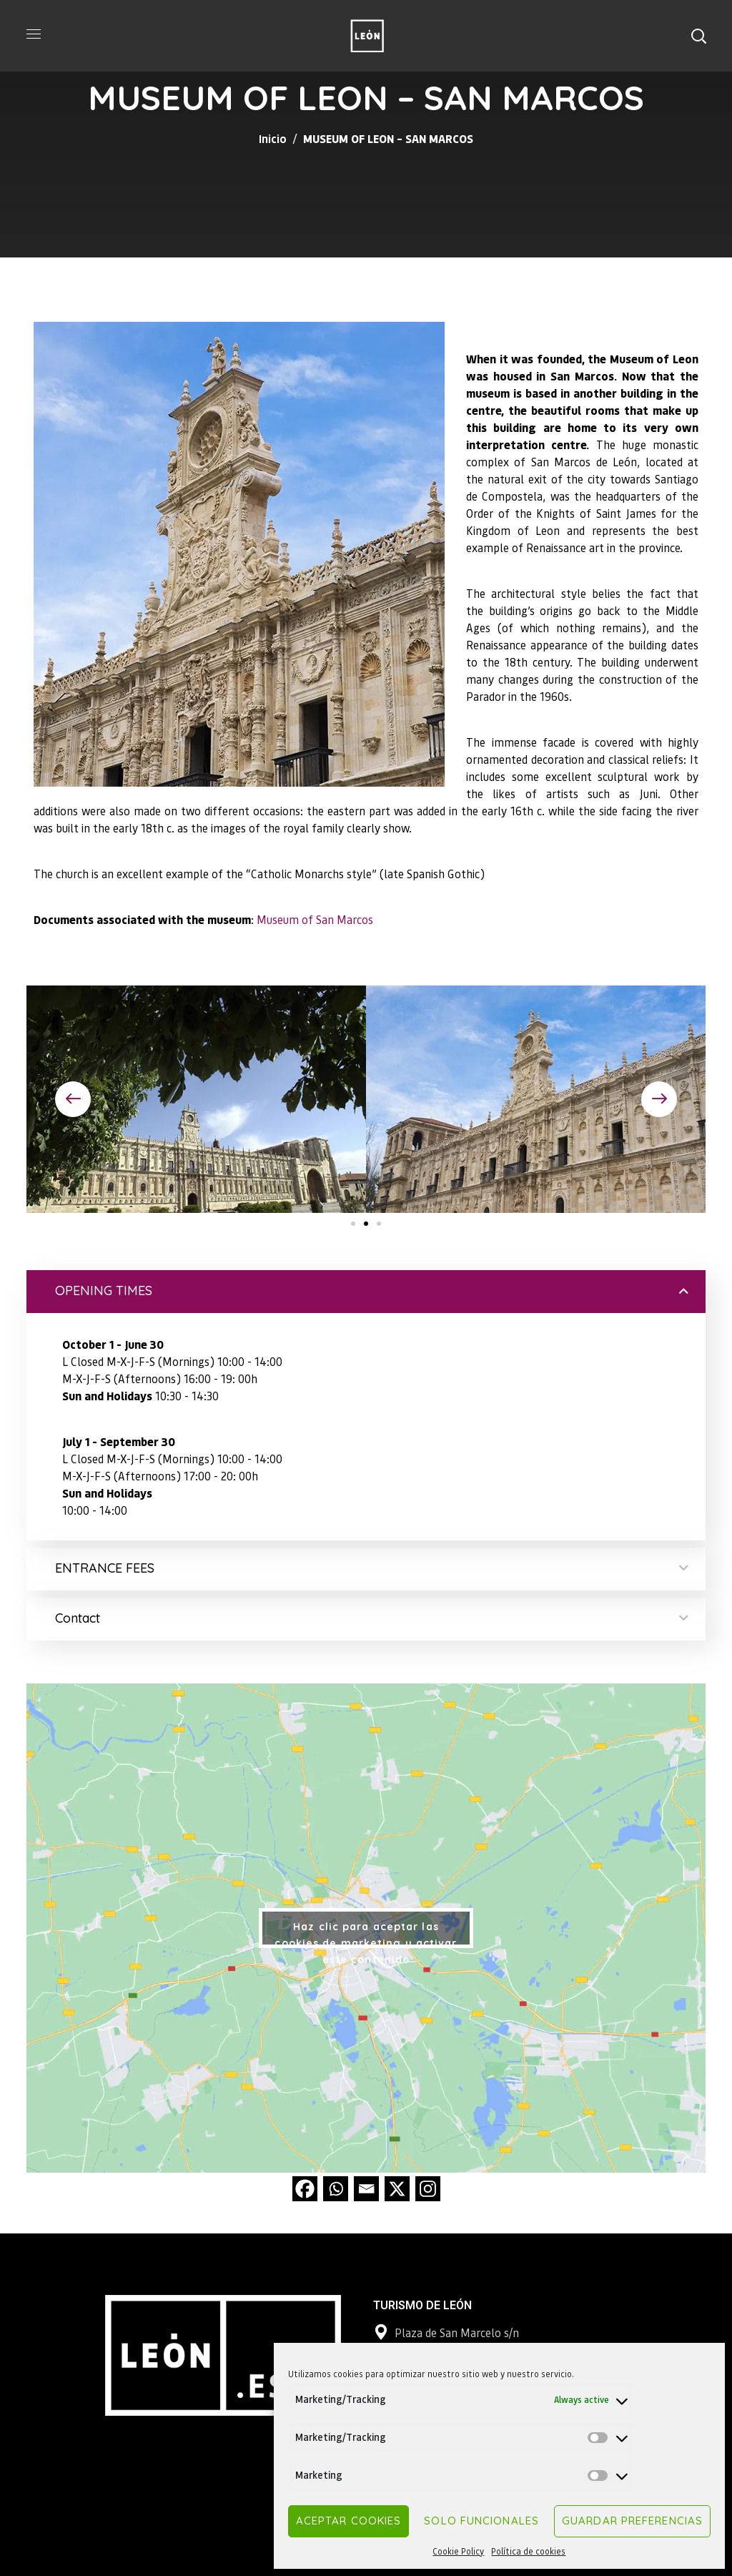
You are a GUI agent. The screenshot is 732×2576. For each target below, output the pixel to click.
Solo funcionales (481, 2520)
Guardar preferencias (632, 2520)
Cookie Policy (458, 2551)
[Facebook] (305, 2189)
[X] (397, 2189)
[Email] (366, 2189)
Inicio (273, 138)
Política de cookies (528, 2551)
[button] (698, 36)
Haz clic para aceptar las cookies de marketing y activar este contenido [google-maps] (365, 1934)
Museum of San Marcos (315, 919)
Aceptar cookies (349, 2520)
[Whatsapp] (336, 2189)
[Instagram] (428, 2189)
